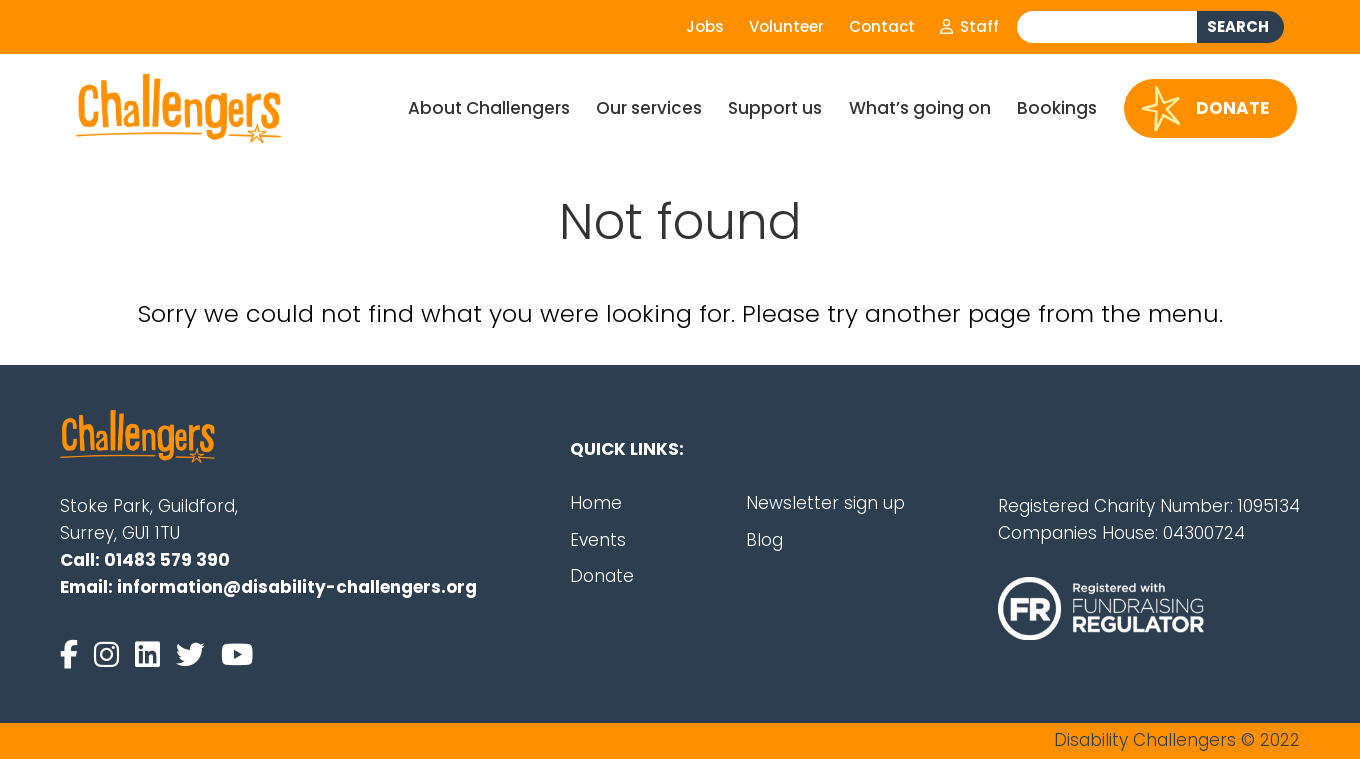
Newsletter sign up (825, 503)
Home (596, 503)
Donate (1206, 109)
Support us (775, 108)
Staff (969, 26)
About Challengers (489, 108)
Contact (882, 26)
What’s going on (920, 108)
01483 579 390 (167, 560)
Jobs (705, 26)
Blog (764, 540)
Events (598, 540)
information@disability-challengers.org (297, 587)
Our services (649, 108)
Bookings (1057, 108)
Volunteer (786, 26)
